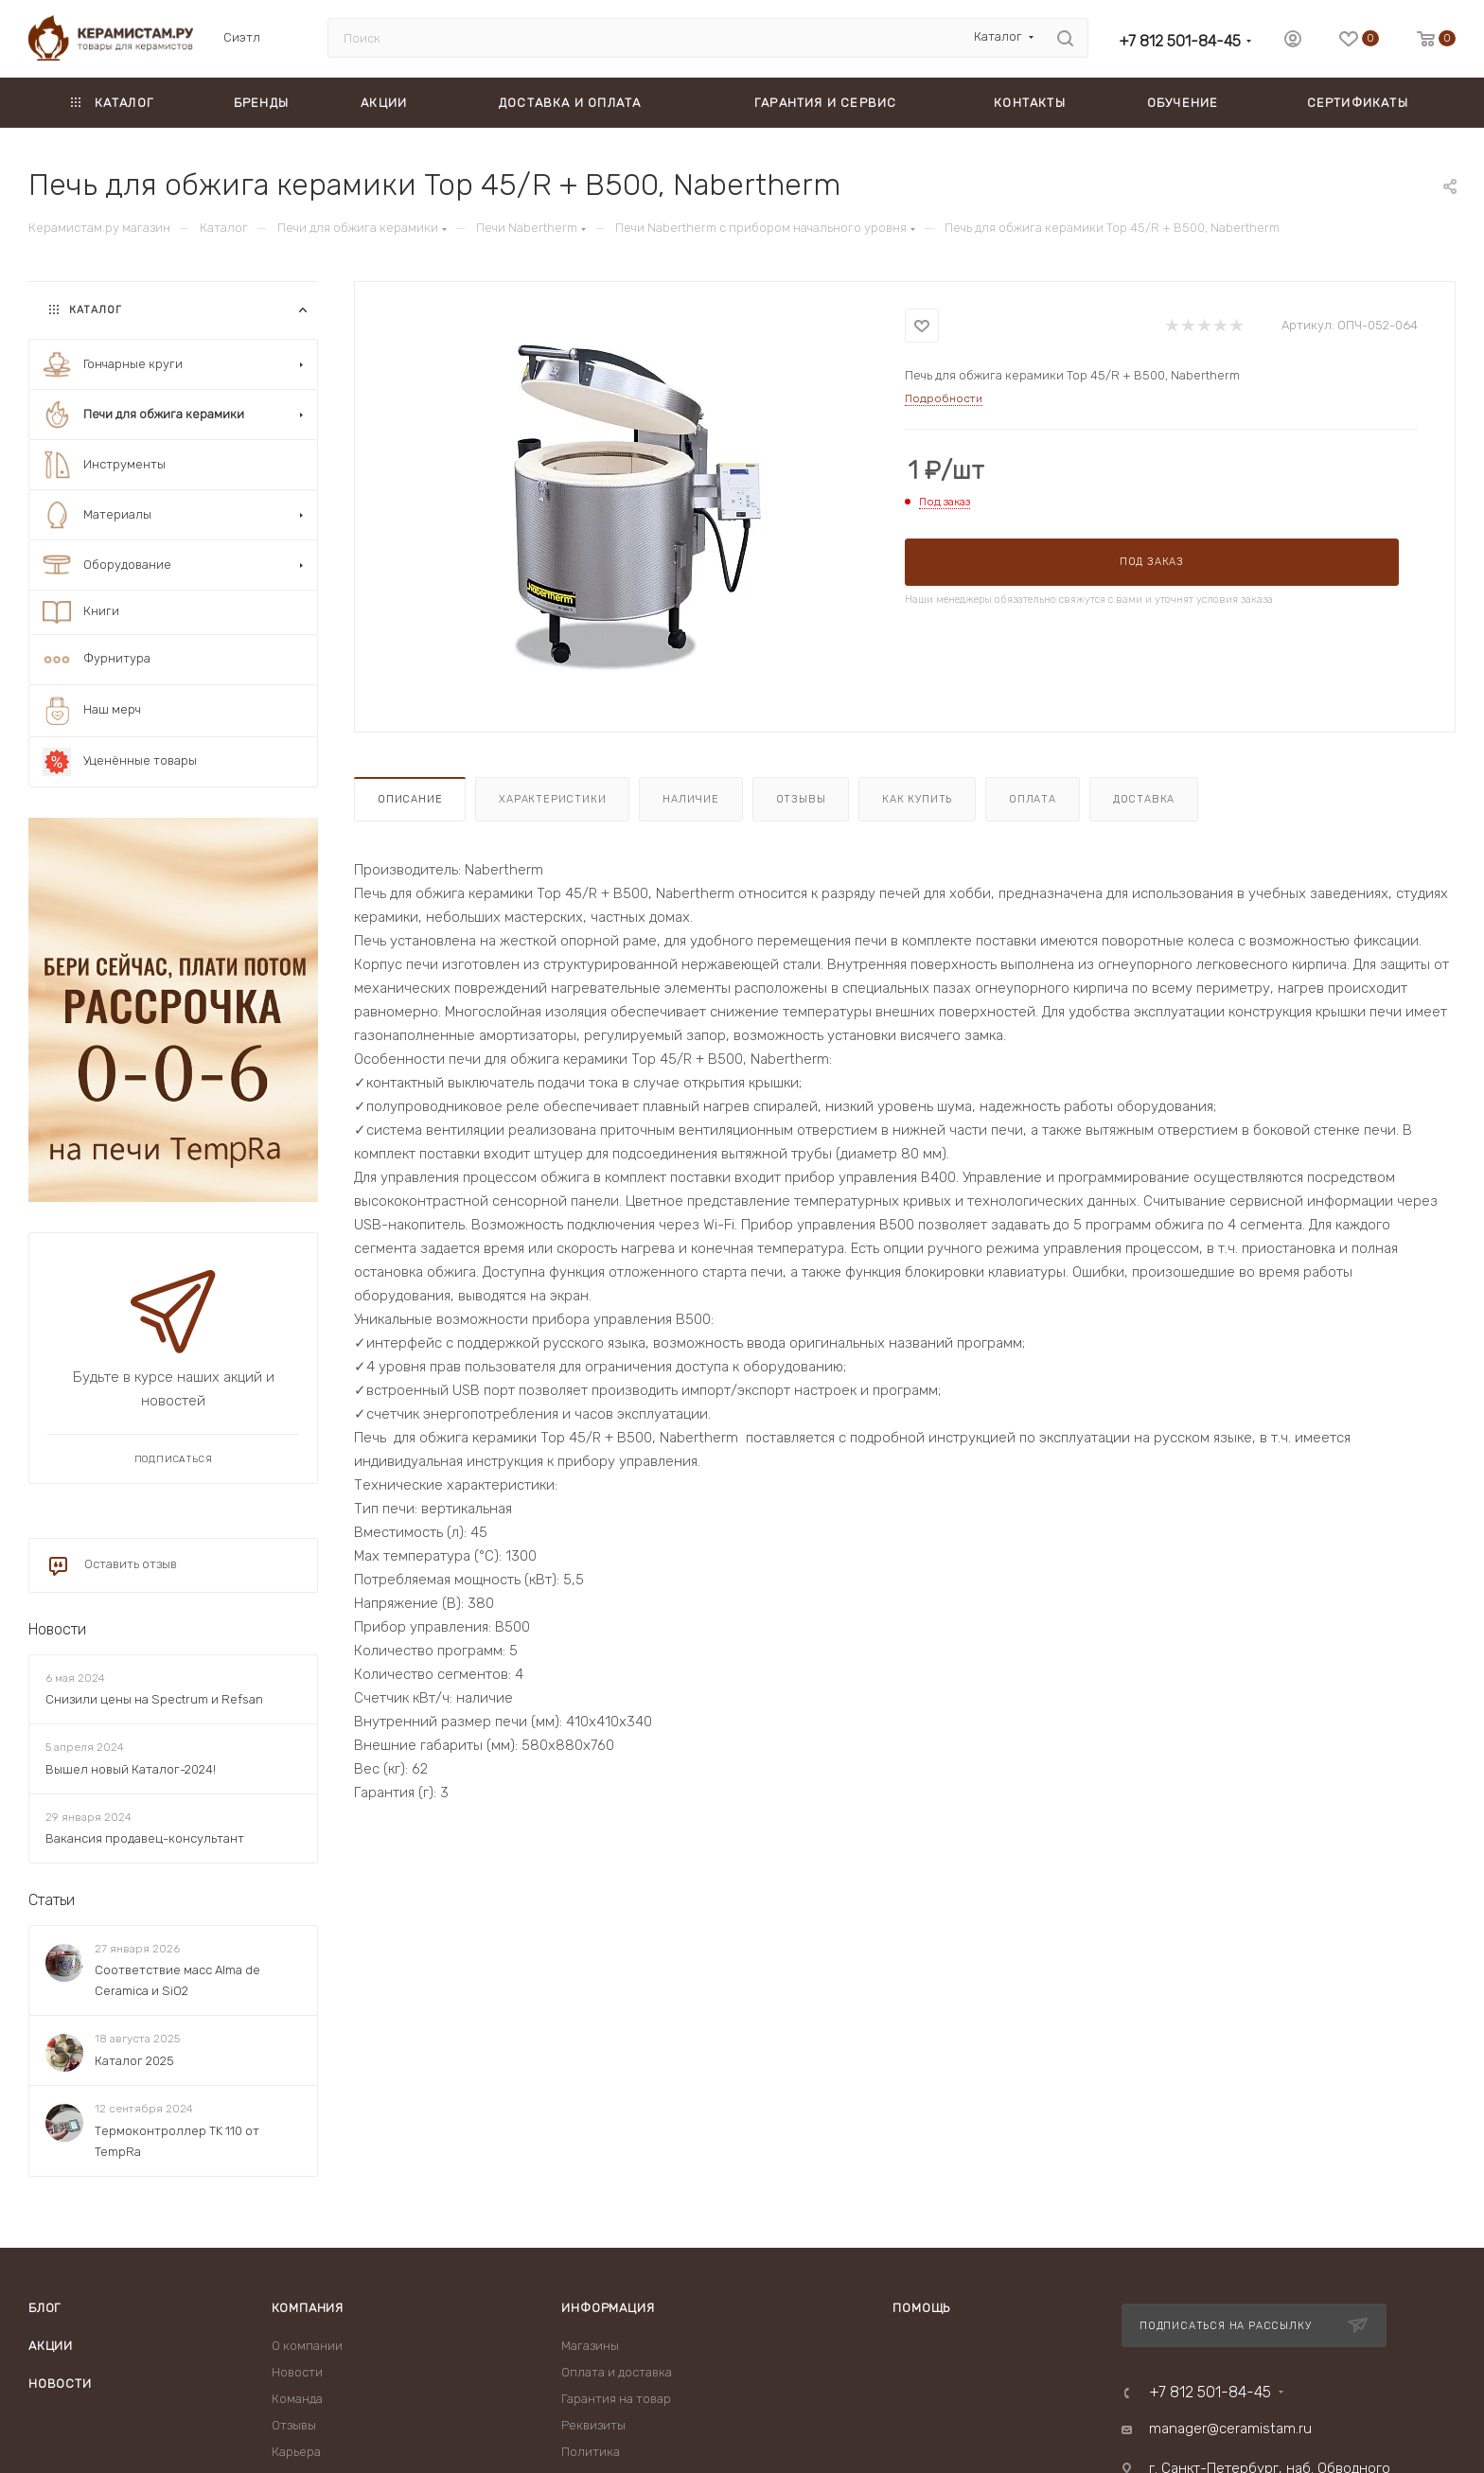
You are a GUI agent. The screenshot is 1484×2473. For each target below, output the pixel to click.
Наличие (690, 799)
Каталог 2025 (134, 2061)
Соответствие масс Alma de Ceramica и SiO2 (177, 1980)
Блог (44, 2308)
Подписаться (173, 1459)
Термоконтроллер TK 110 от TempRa (177, 2141)
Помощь (921, 2308)
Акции (50, 2346)
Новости (57, 1629)
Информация (607, 2308)
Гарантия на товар (616, 2399)
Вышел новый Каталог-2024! (130, 1769)
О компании (307, 2346)
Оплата (1032, 799)
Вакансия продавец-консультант (144, 1838)
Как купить (917, 799)
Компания (308, 2308)
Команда (297, 2399)
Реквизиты (593, 2425)
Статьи (51, 1900)
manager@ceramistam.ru (1230, 2428)
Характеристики (552, 799)
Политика (590, 2452)
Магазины (590, 2346)
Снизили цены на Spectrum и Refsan (154, 1699)
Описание (410, 799)
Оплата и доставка (616, 2372)
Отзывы (801, 799)
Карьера (296, 2452)
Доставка (1144, 799)
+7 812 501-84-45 (1180, 41)
